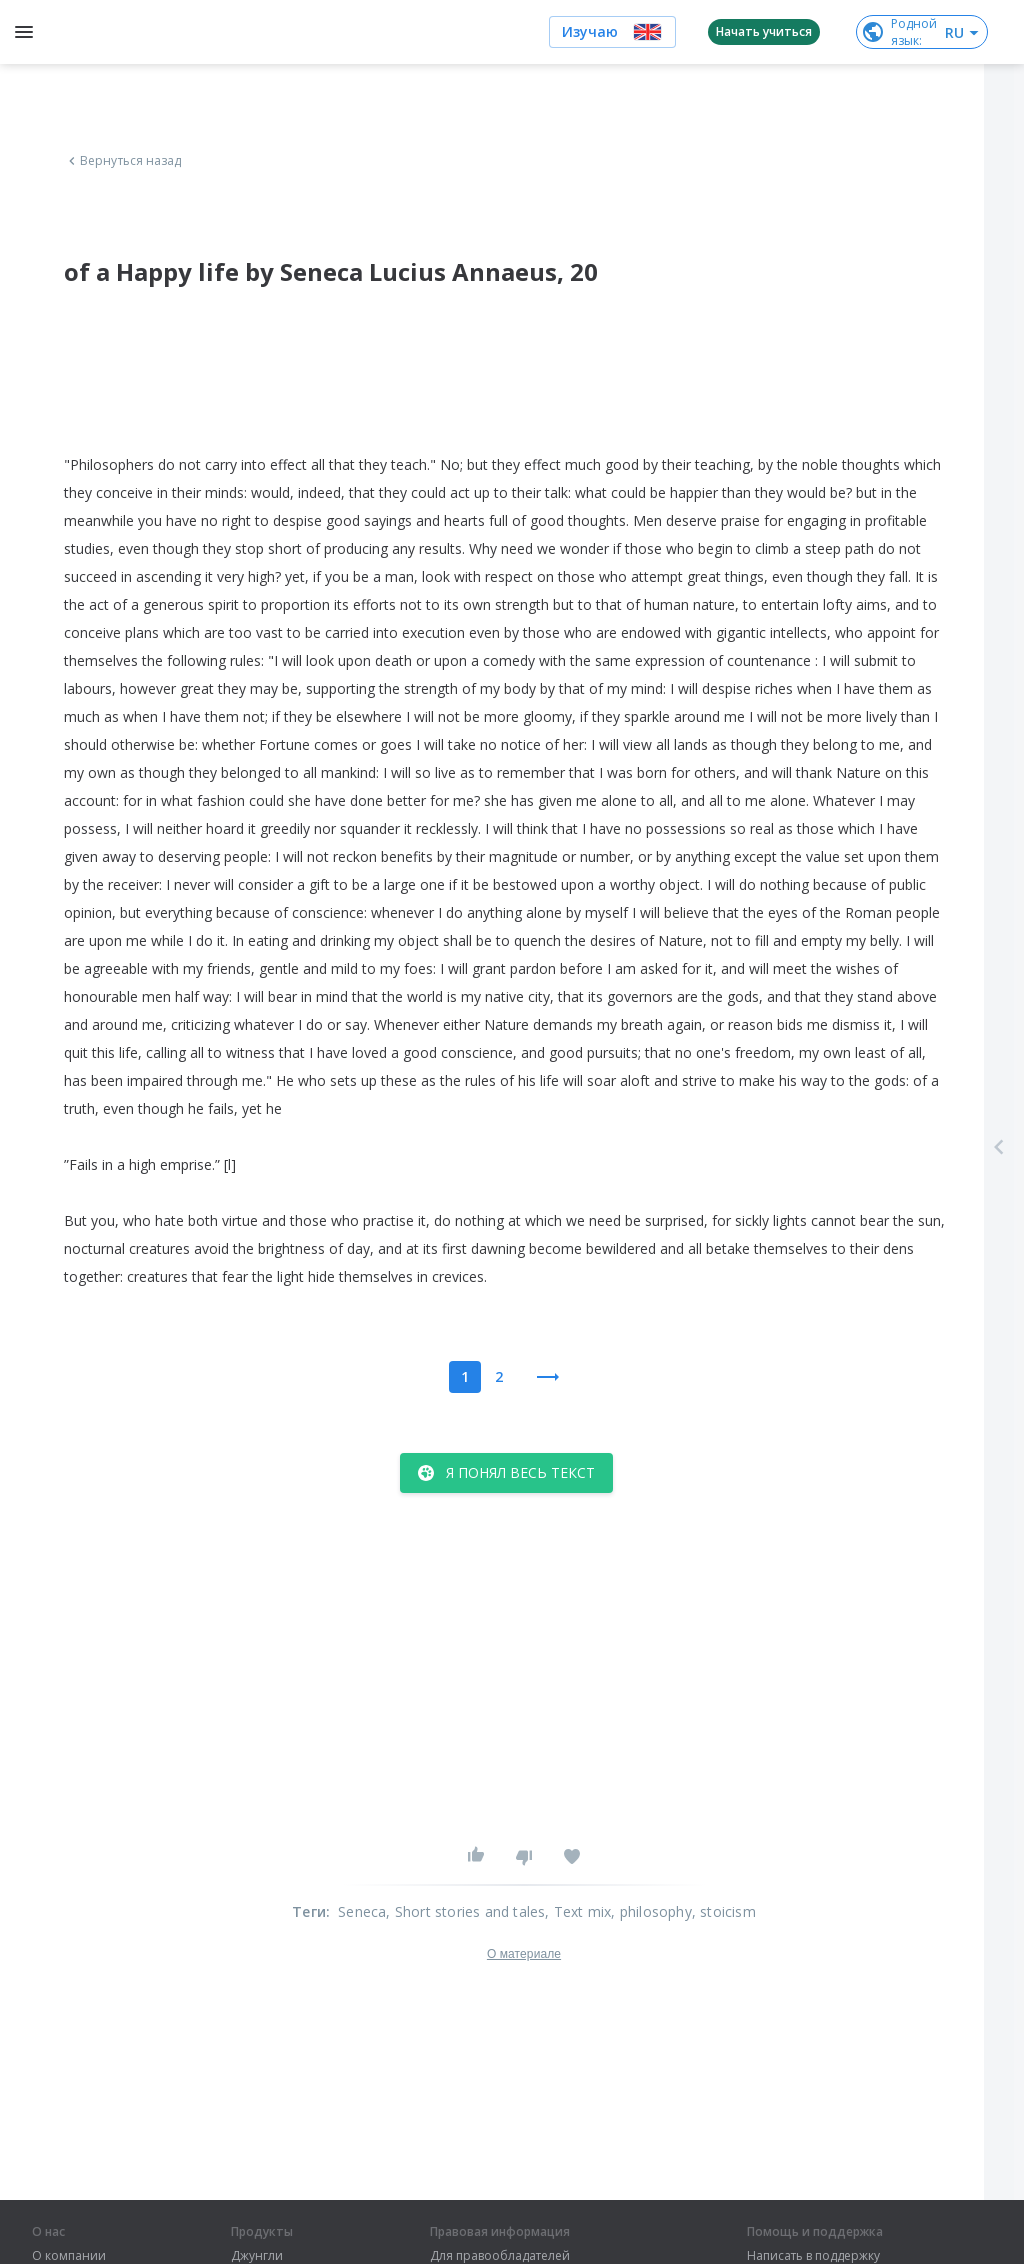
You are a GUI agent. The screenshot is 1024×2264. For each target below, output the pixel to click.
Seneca (362, 1911)
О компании (69, 2256)
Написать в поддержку (813, 2256)
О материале (524, 1954)
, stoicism (724, 1911)
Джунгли (257, 2256)
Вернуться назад (123, 161)
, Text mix (578, 1911)
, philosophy (651, 1911)
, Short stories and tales (465, 1911)
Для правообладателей (500, 2256)
